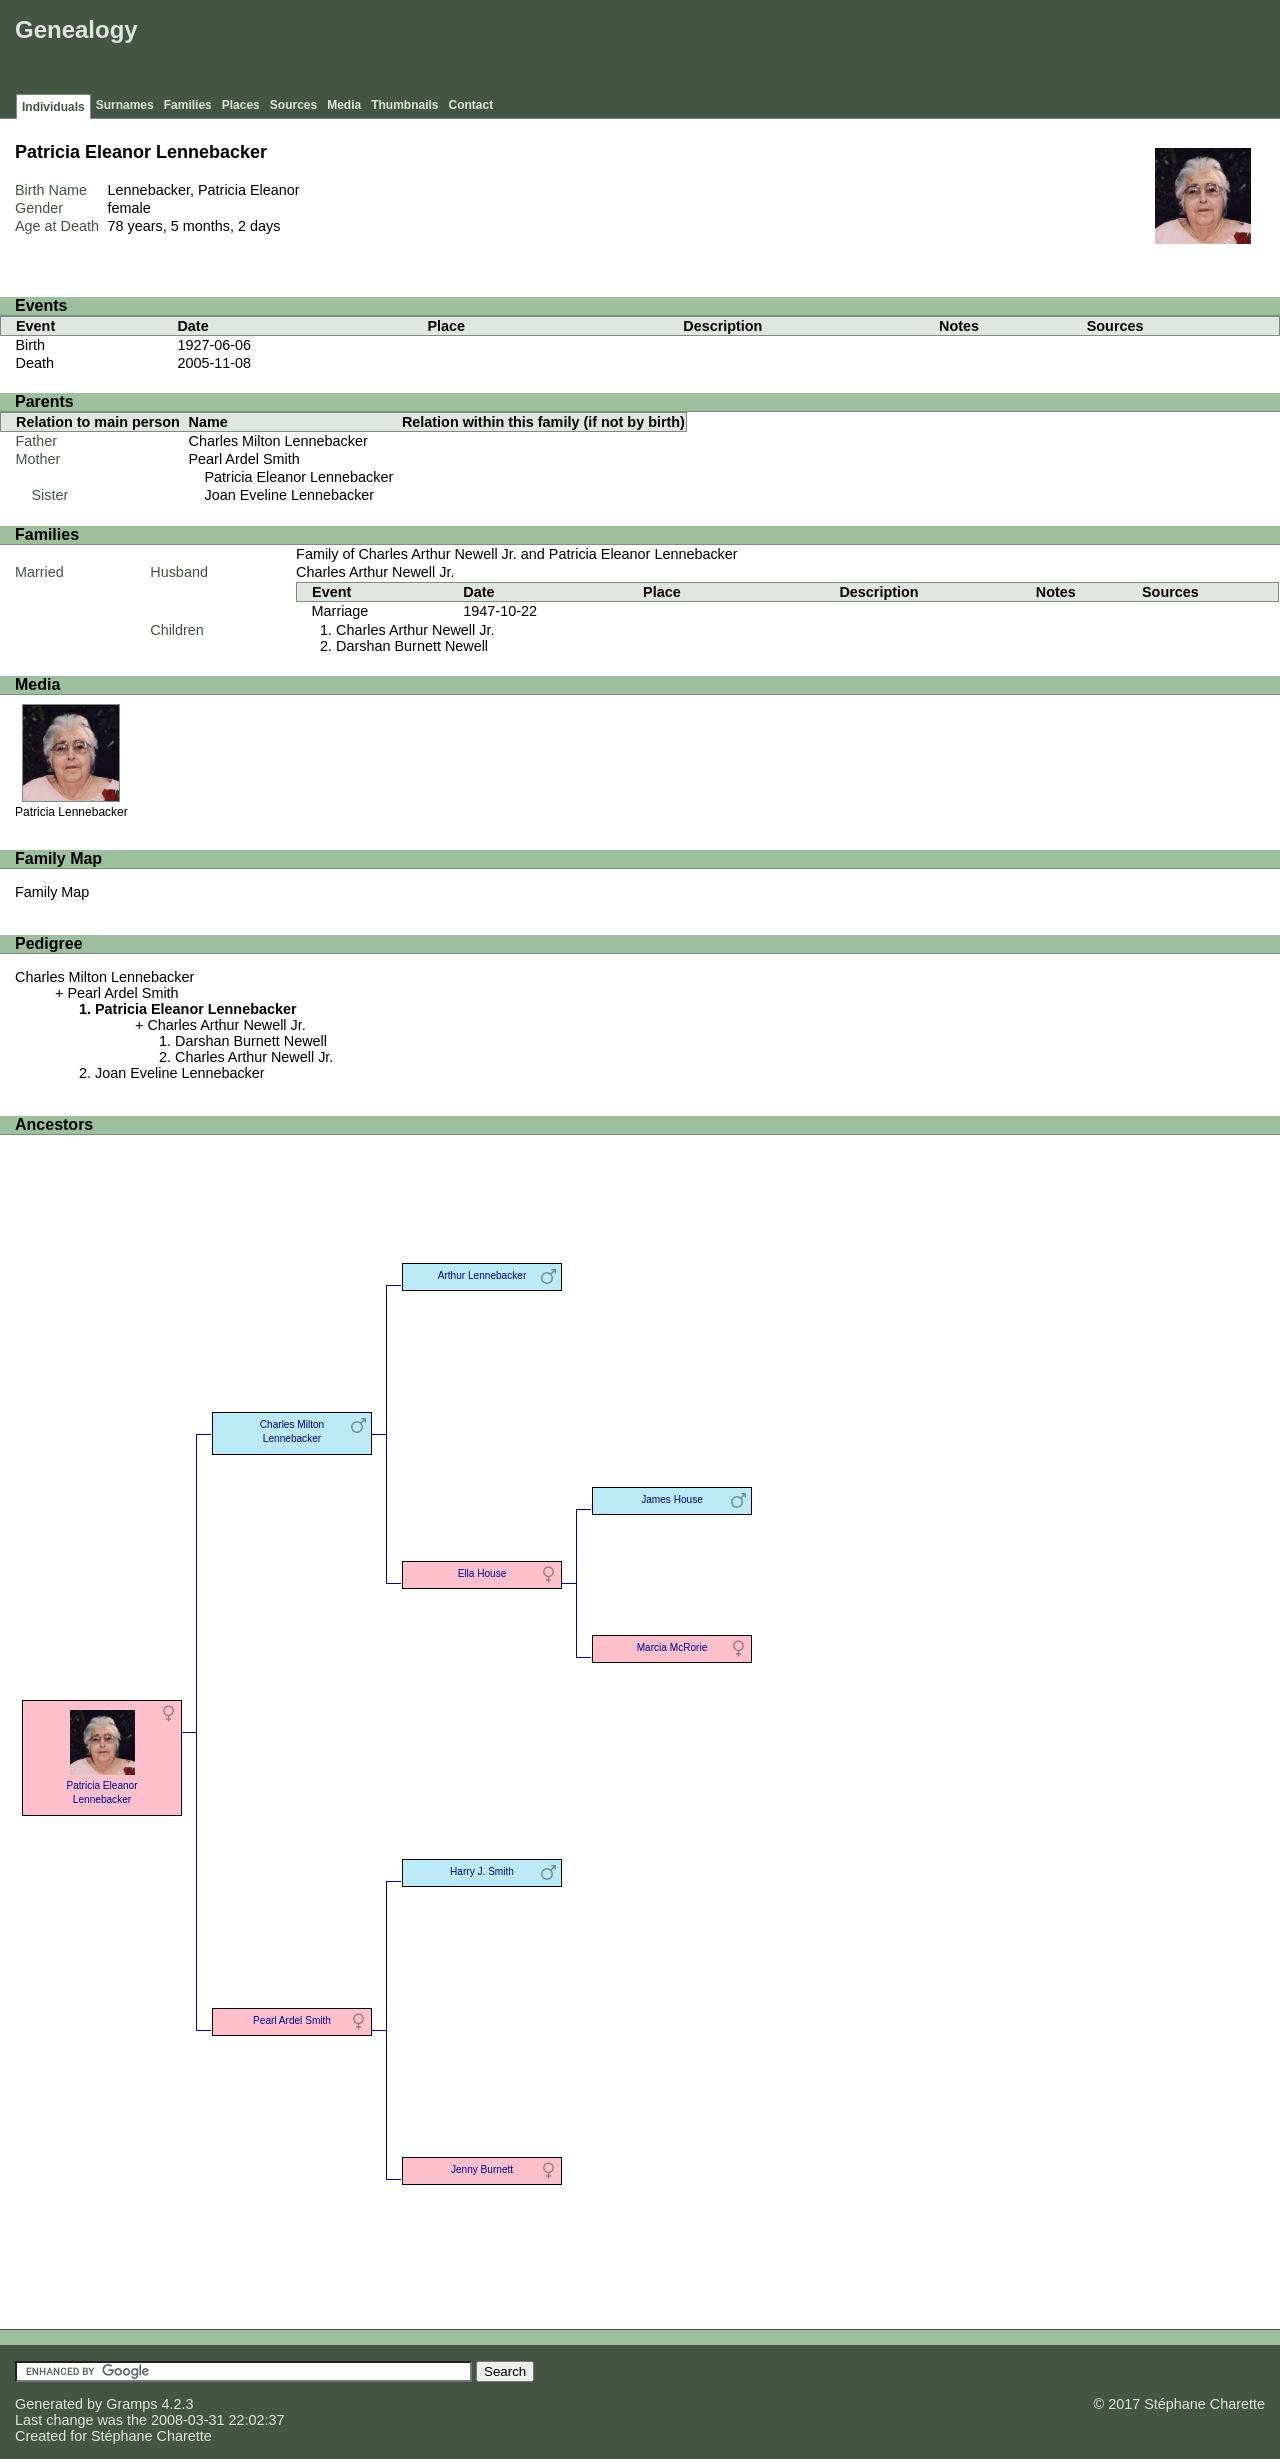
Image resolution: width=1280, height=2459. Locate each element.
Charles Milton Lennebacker (278, 441)
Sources (293, 105)
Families (188, 105)
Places (241, 105)
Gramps (131, 2404)
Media (344, 105)
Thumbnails (404, 105)
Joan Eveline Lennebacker (290, 495)
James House (672, 1499)
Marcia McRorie (672, 1647)
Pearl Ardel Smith (244, 459)
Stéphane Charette (151, 2436)
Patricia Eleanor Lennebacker (299, 477)
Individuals (53, 107)
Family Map (52, 892)
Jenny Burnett (482, 2169)
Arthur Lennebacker (482, 1275)
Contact (471, 105)
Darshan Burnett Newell (412, 646)
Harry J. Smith (482, 1871)
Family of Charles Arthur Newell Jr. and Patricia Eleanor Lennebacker (517, 554)
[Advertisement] (911, 50)
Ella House (482, 1573)
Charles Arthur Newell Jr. (375, 572)
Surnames (125, 105)
